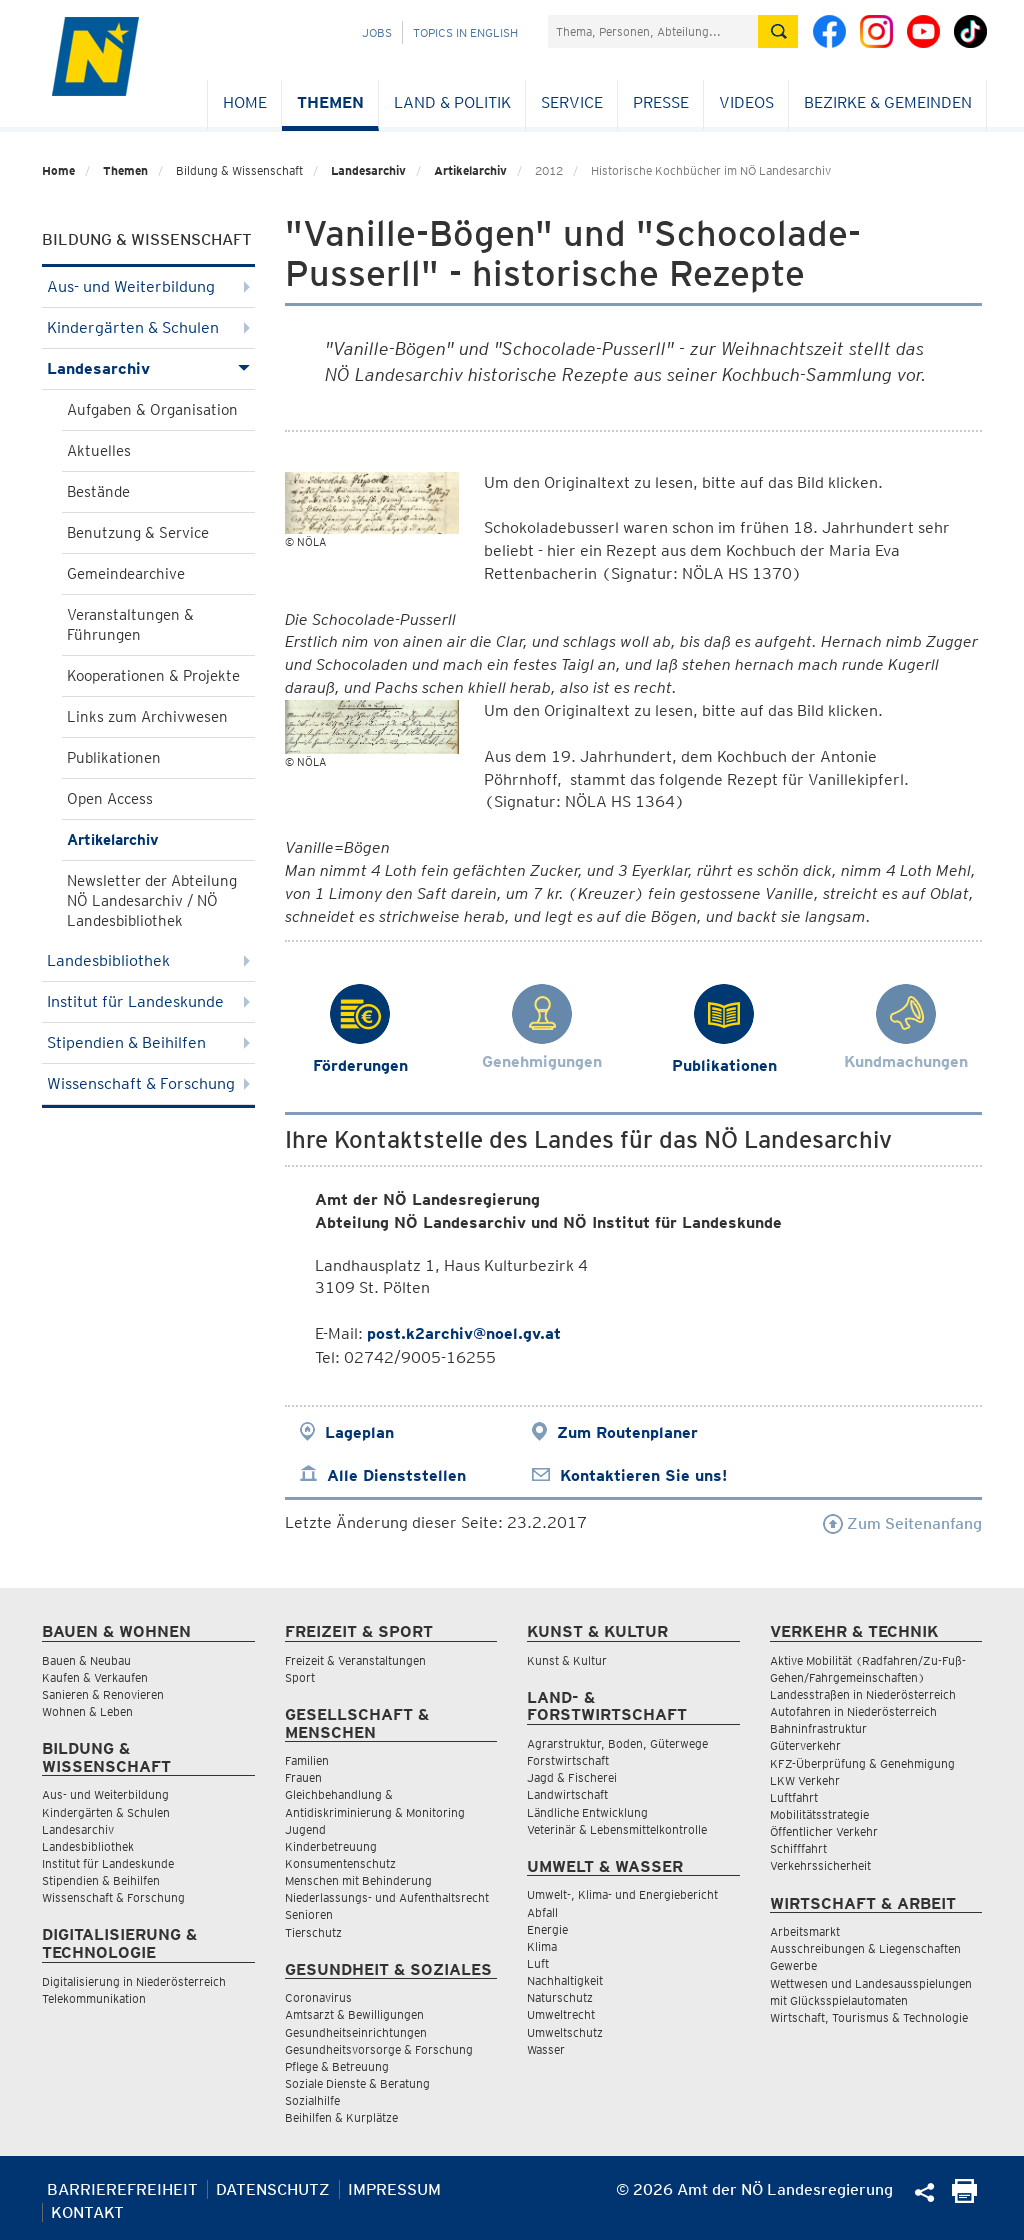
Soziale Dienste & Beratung (357, 2083)
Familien (307, 1760)
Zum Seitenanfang (902, 1523)
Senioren (309, 1914)
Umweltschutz (565, 2032)
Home (245, 102)
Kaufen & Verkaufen (95, 1677)
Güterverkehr (805, 1745)
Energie (547, 1929)
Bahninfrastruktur (818, 1728)
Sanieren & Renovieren (103, 1694)
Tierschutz (313, 1932)
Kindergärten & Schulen (148, 327)
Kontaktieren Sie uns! (643, 1475)
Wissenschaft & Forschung (148, 1083)
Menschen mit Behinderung (358, 1880)
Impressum (394, 2189)
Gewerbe (793, 1965)
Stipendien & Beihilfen (148, 1042)
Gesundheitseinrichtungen (356, 2032)
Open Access (110, 799)
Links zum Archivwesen (147, 717)
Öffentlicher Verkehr (824, 1831)
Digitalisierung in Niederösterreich (134, 1981)
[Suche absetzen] (778, 31)
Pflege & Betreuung (337, 2066)
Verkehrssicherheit (820, 1865)
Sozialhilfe (312, 2100)
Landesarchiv (368, 170)
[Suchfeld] (653, 31)
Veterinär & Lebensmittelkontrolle (617, 1829)
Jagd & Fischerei (572, 1777)
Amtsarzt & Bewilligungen (354, 2014)
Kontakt (87, 2212)
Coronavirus (318, 1997)
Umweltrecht (561, 2014)
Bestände (98, 492)
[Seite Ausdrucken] (964, 2197)
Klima (542, 1946)
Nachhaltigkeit (565, 1980)
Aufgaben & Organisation (152, 410)
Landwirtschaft (567, 1794)
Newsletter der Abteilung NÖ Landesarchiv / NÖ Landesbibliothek (152, 901)
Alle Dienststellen (396, 1475)
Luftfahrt (794, 1797)
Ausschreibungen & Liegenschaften (865, 1948)
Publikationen (114, 758)
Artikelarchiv (470, 170)
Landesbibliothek (148, 960)
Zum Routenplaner (627, 1432)
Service (572, 102)
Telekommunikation (94, 1998)
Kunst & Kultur (567, 1660)
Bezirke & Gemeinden (888, 102)
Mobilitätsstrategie (819, 1814)
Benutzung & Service (138, 533)
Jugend (305, 1829)
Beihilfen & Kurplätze (341, 2117)
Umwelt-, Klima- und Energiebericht (622, 1894)
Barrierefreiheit (122, 2189)
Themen (330, 102)
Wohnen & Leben (87, 1711)
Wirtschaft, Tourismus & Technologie (869, 2017)
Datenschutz (273, 2189)
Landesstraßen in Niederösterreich (863, 1694)
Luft (538, 1963)
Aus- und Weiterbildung (148, 286)
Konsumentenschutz (340, 1863)
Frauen (303, 1777)
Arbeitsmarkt (805, 1931)
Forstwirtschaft (568, 1760)
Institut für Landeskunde (148, 1001)
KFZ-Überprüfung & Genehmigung (862, 1763)
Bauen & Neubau (86, 1660)
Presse (661, 102)
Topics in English (465, 32)
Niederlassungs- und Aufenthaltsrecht (387, 1897)
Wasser (546, 2049)
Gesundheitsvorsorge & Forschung (379, 2049)
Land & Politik (452, 102)
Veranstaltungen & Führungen (130, 625)
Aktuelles (99, 451)
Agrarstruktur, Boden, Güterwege (617, 1743)
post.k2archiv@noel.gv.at (464, 1333)
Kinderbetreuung (331, 1846)
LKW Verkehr (805, 1780)
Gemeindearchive (126, 574)
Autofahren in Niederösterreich (853, 1711)
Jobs (377, 32)
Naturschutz (560, 1997)
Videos (746, 102)
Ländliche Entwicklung (587, 1812)
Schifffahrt (798, 1848)
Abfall (542, 1912)
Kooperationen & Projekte (153, 676)
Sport (300, 1677)
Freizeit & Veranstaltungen (355, 1660)
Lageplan (359, 1432)
